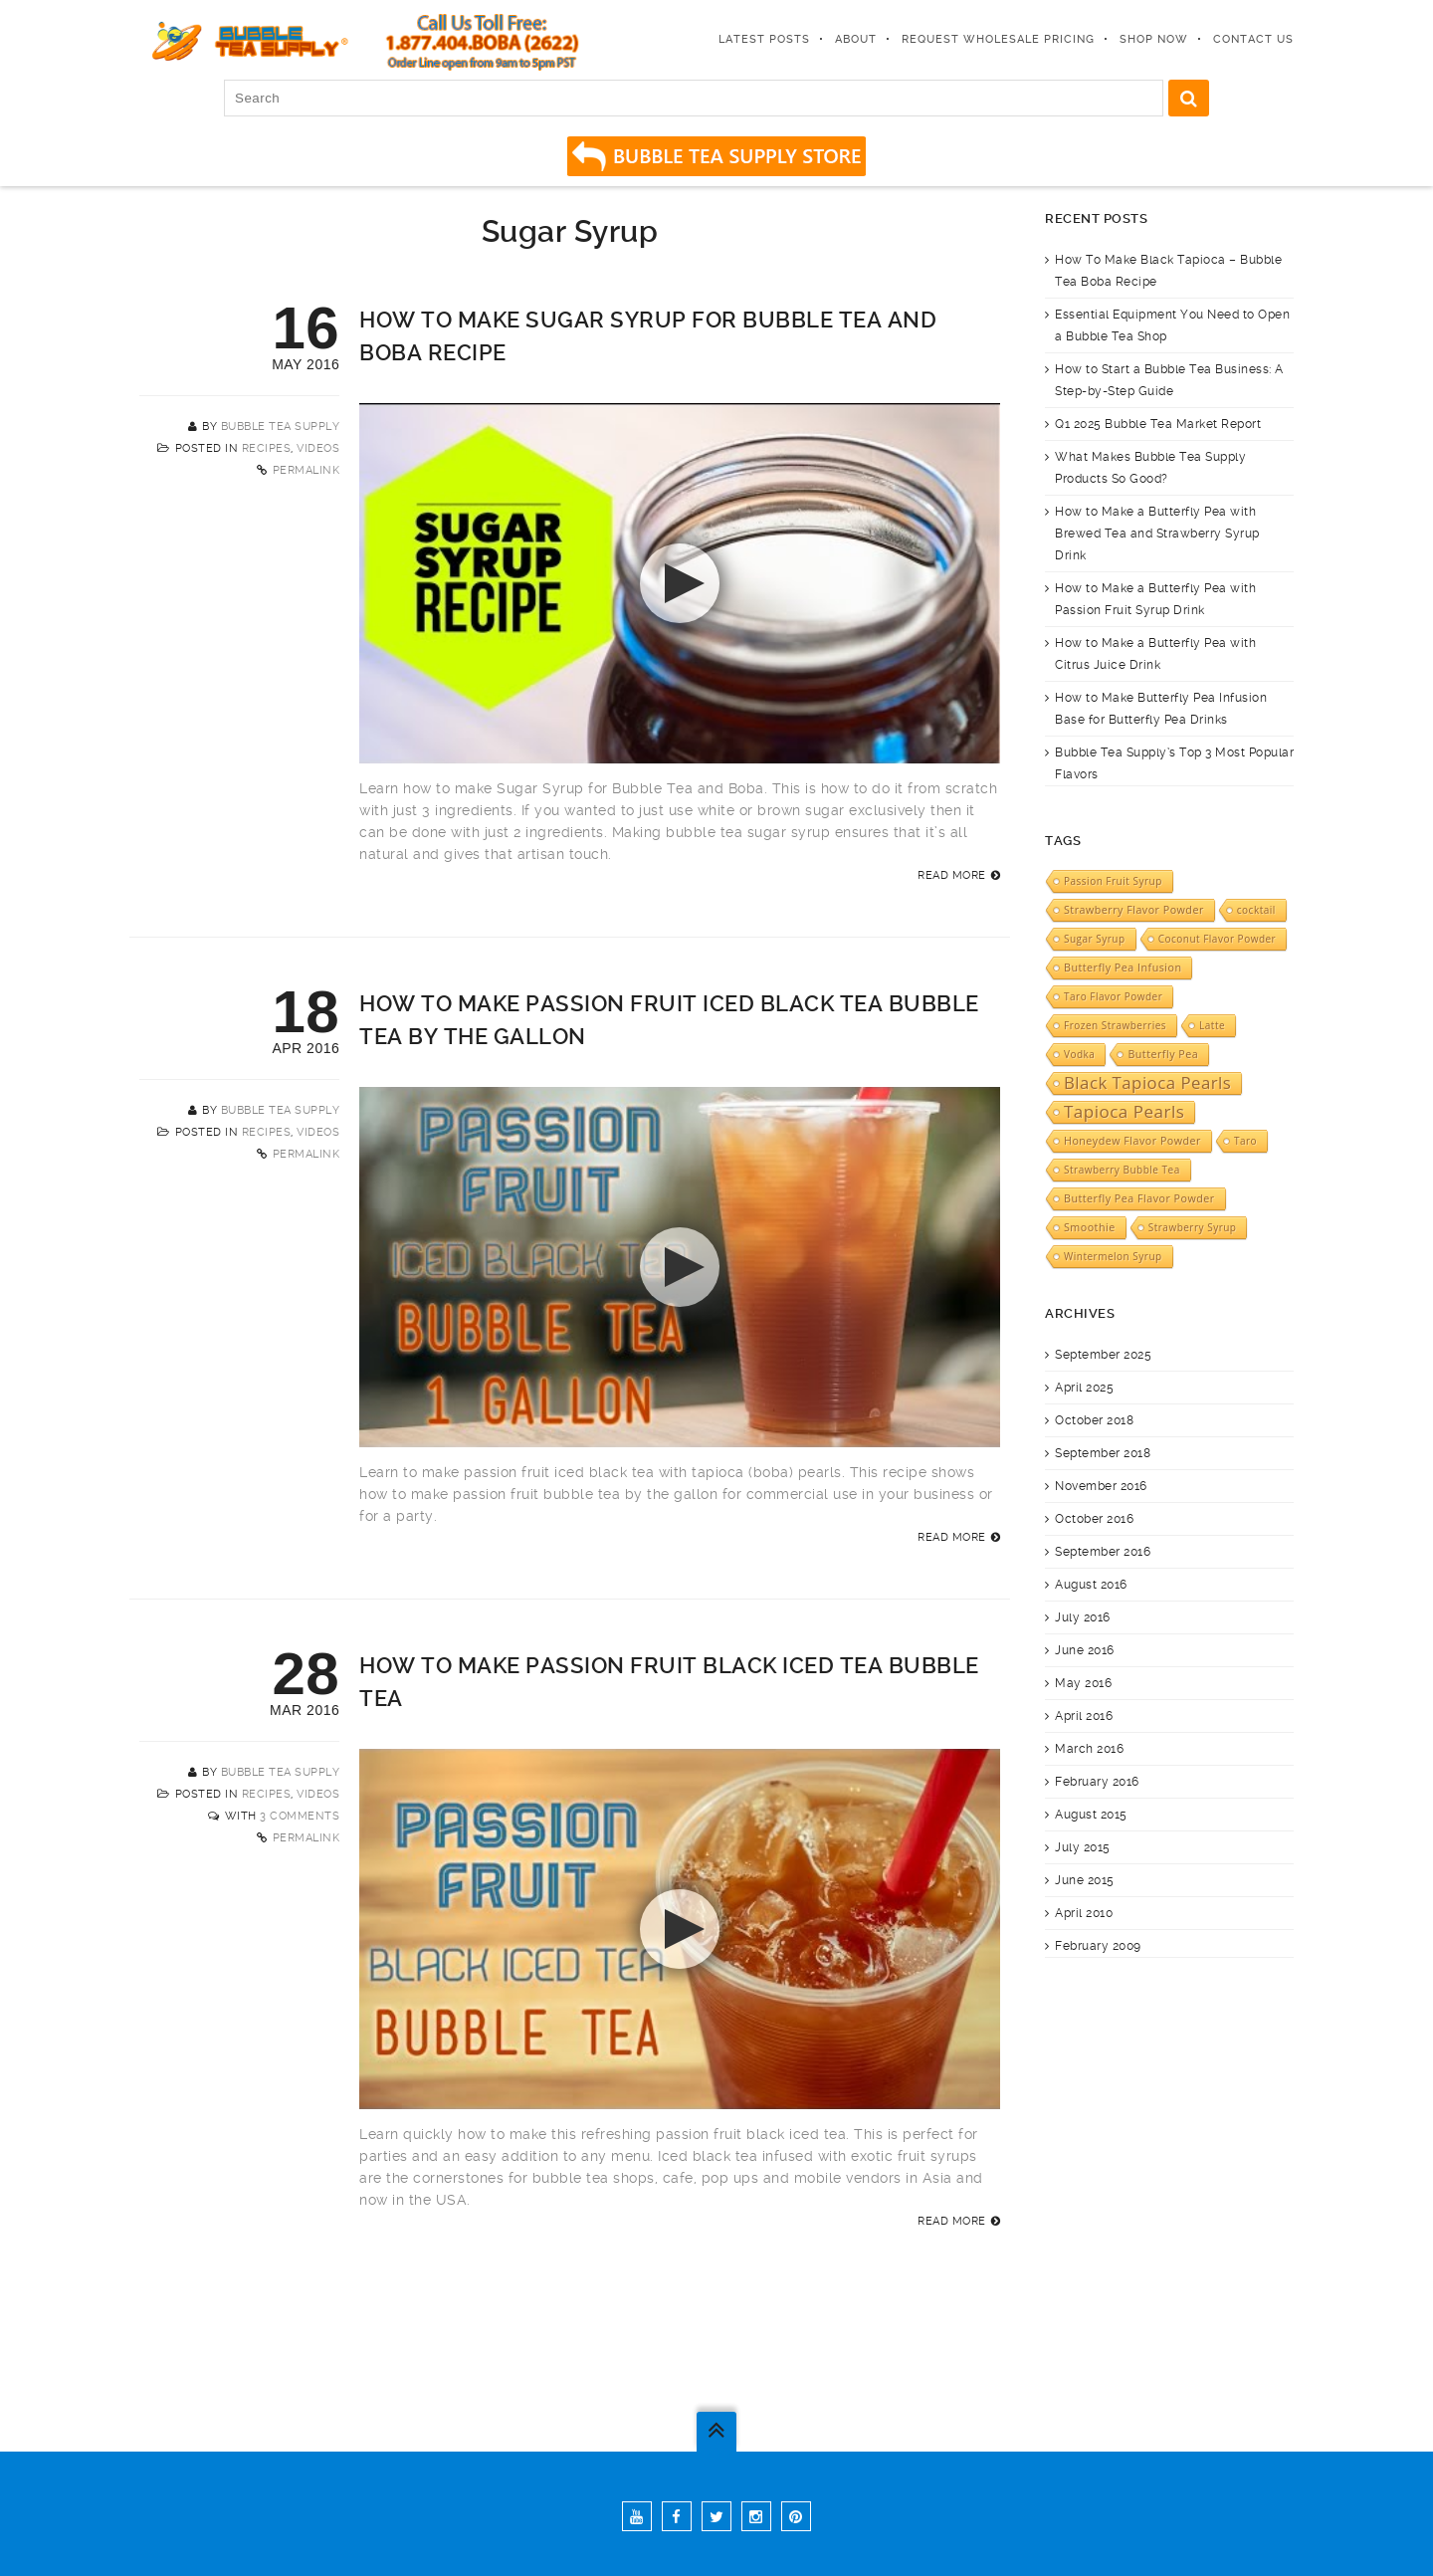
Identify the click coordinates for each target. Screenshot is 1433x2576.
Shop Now (1154, 39)
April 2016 (1084, 1716)
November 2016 (1101, 1486)
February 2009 (1098, 1946)
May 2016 (1083, 1683)
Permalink (306, 470)
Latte (1212, 1025)
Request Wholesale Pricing (998, 39)
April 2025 (1084, 1388)
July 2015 (1083, 1847)
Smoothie (1090, 1227)
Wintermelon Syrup (1113, 1256)
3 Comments (299, 1816)
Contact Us (1253, 39)
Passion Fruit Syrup (1113, 881)
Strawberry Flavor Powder (1134, 910)
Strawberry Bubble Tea (1122, 1170)
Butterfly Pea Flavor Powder (1139, 1198)
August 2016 (1091, 1585)
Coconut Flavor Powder (1217, 939)
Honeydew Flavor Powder (1132, 1141)
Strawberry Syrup (1192, 1227)
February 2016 (1097, 1782)
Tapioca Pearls (1124, 1112)
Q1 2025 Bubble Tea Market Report (1158, 424)
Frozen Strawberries (1115, 1025)
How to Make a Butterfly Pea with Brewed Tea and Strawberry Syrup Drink (1157, 533)
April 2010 (1084, 1913)
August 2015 (1091, 1815)
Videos (318, 448)
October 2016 (1094, 1519)
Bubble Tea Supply (280, 426)
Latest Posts (764, 39)
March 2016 (1089, 1749)
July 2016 (1083, 1617)
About (856, 39)
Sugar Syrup (1095, 939)
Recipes (267, 448)
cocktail (1256, 910)
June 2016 (1085, 1650)
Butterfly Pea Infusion (1122, 967)
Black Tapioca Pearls (1147, 1083)
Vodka (1079, 1054)
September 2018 (1102, 1453)
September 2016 (1102, 1552)
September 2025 (1103, 1355)
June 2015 (1085, 1880)
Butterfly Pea (1162, 1054)
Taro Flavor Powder (1113, 996)
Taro (1245, 1141)
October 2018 (1094, 1420)
